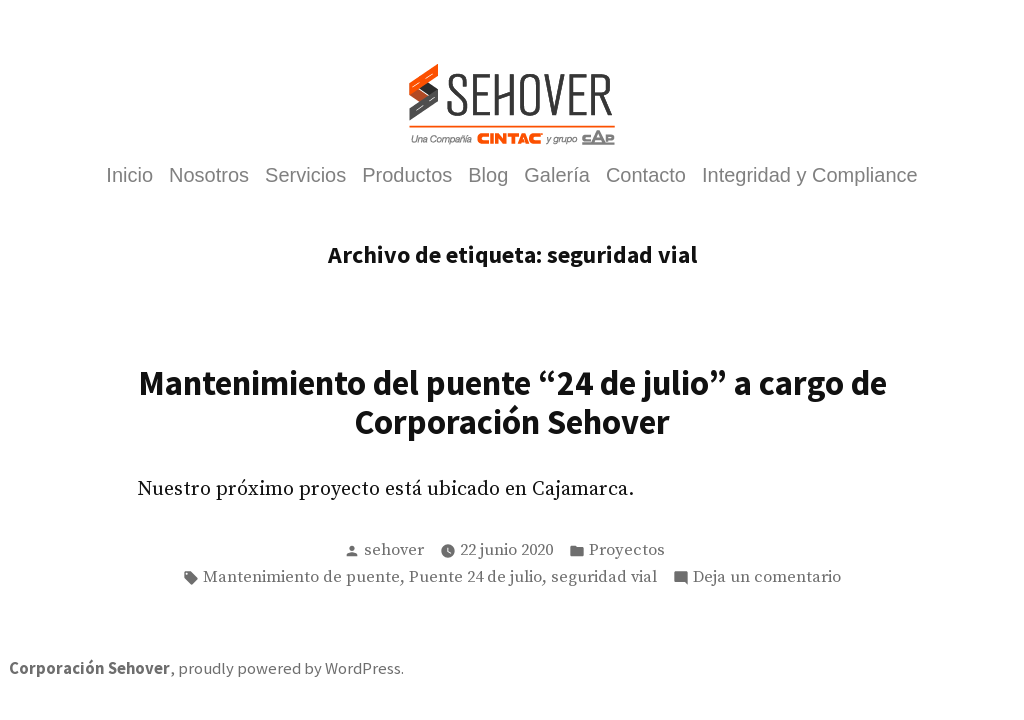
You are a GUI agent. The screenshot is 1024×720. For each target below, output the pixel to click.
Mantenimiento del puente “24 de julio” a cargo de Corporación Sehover (512, 402)
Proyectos (627, 550)
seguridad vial (604, 577)
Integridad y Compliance (810, 176)
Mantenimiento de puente (301, 577)
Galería (557, 176)
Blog (488, 176)
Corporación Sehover (89, 668)
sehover (394, 550)
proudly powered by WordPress (289, 668)
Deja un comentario (767, 578)
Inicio (129, 176)
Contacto (646, 176)
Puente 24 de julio (475, 577)
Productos (407, 176)
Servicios (305, 176)
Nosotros (209, 176)
